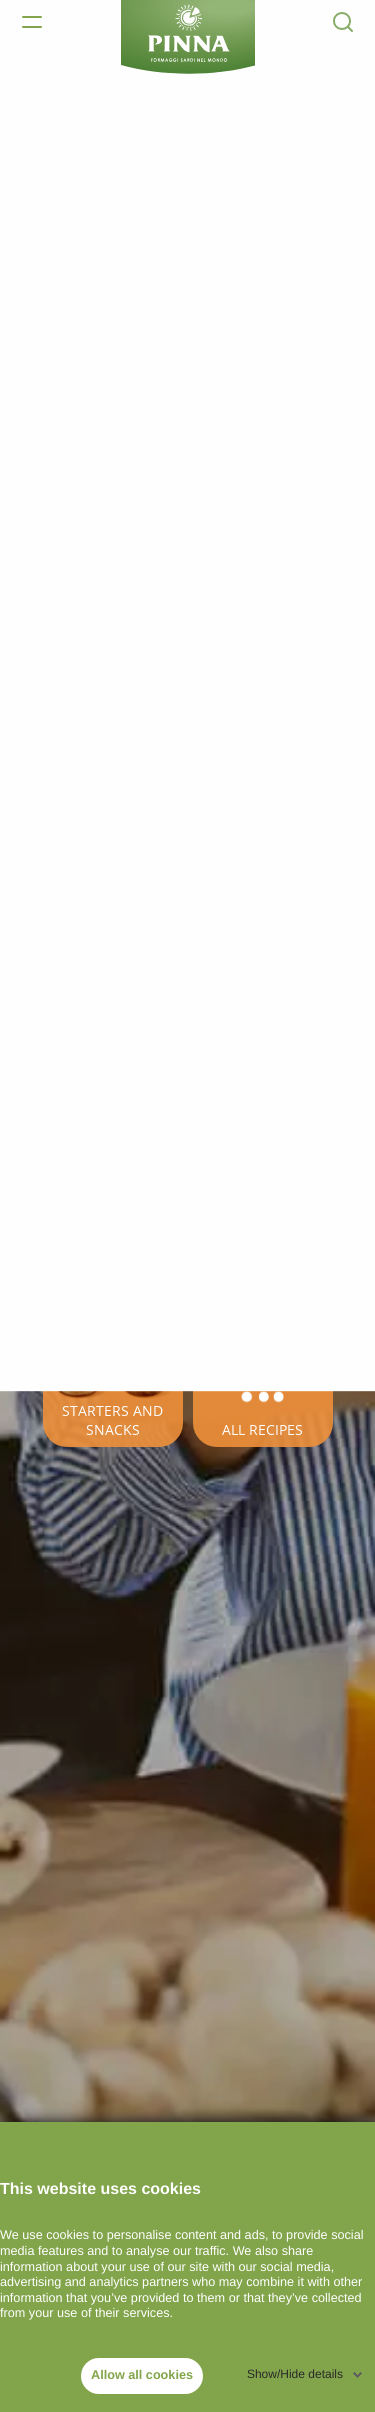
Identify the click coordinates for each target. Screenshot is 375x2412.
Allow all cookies (142, 2375)
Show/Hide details (295, 2374)
